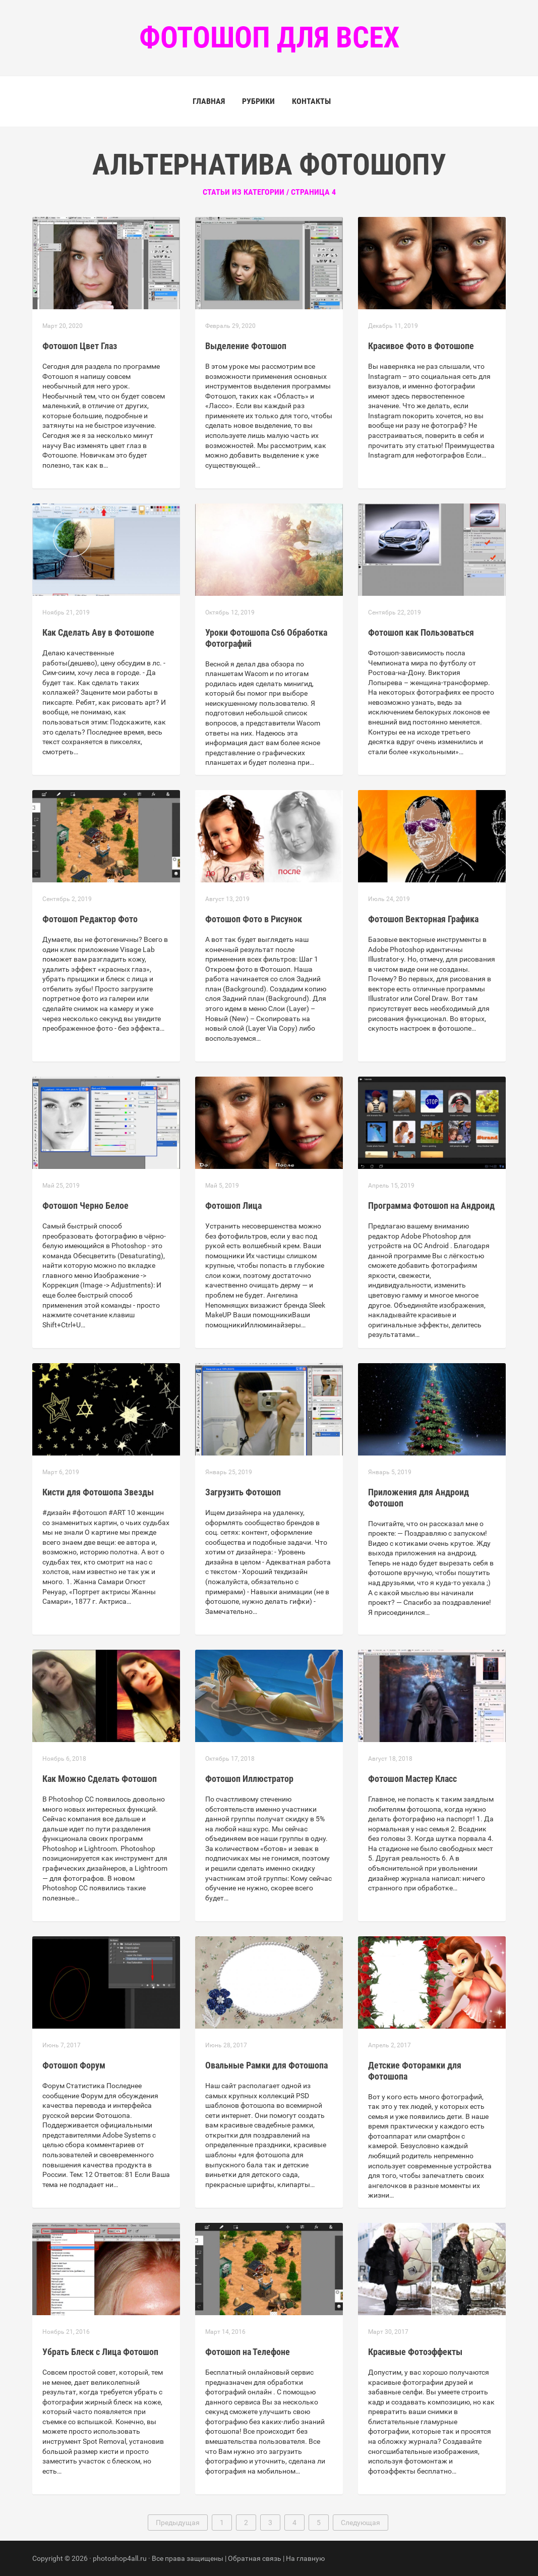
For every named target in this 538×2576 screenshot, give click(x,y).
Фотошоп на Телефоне (247, 2351)
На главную (305, 2558)
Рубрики (258, 101)
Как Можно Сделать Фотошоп (99, 1778)
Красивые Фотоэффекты (415, 2351)
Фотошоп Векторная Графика (423, 919)
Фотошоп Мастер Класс (412, 1778)
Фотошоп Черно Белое (85, 1205)
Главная (209, 101)
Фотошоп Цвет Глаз (79, 346)
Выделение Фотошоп (245, 346)
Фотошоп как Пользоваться (421, 632)
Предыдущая (178, 2522)
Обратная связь (254, 2558)
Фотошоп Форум (73, 2065)
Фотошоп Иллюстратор (249, 1778)
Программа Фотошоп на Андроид (431, 1205)
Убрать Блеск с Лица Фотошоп (100, 2351)
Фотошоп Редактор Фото (90, 919)
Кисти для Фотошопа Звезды (98, 1492)
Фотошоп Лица (233, 1205)
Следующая (360, 2522)
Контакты (311, 101)
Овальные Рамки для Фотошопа (266, 2065)
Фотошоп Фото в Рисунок (253, 919)
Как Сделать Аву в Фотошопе (98, 632)
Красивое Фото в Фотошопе (421, 346)
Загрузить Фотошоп (243, 1492)
